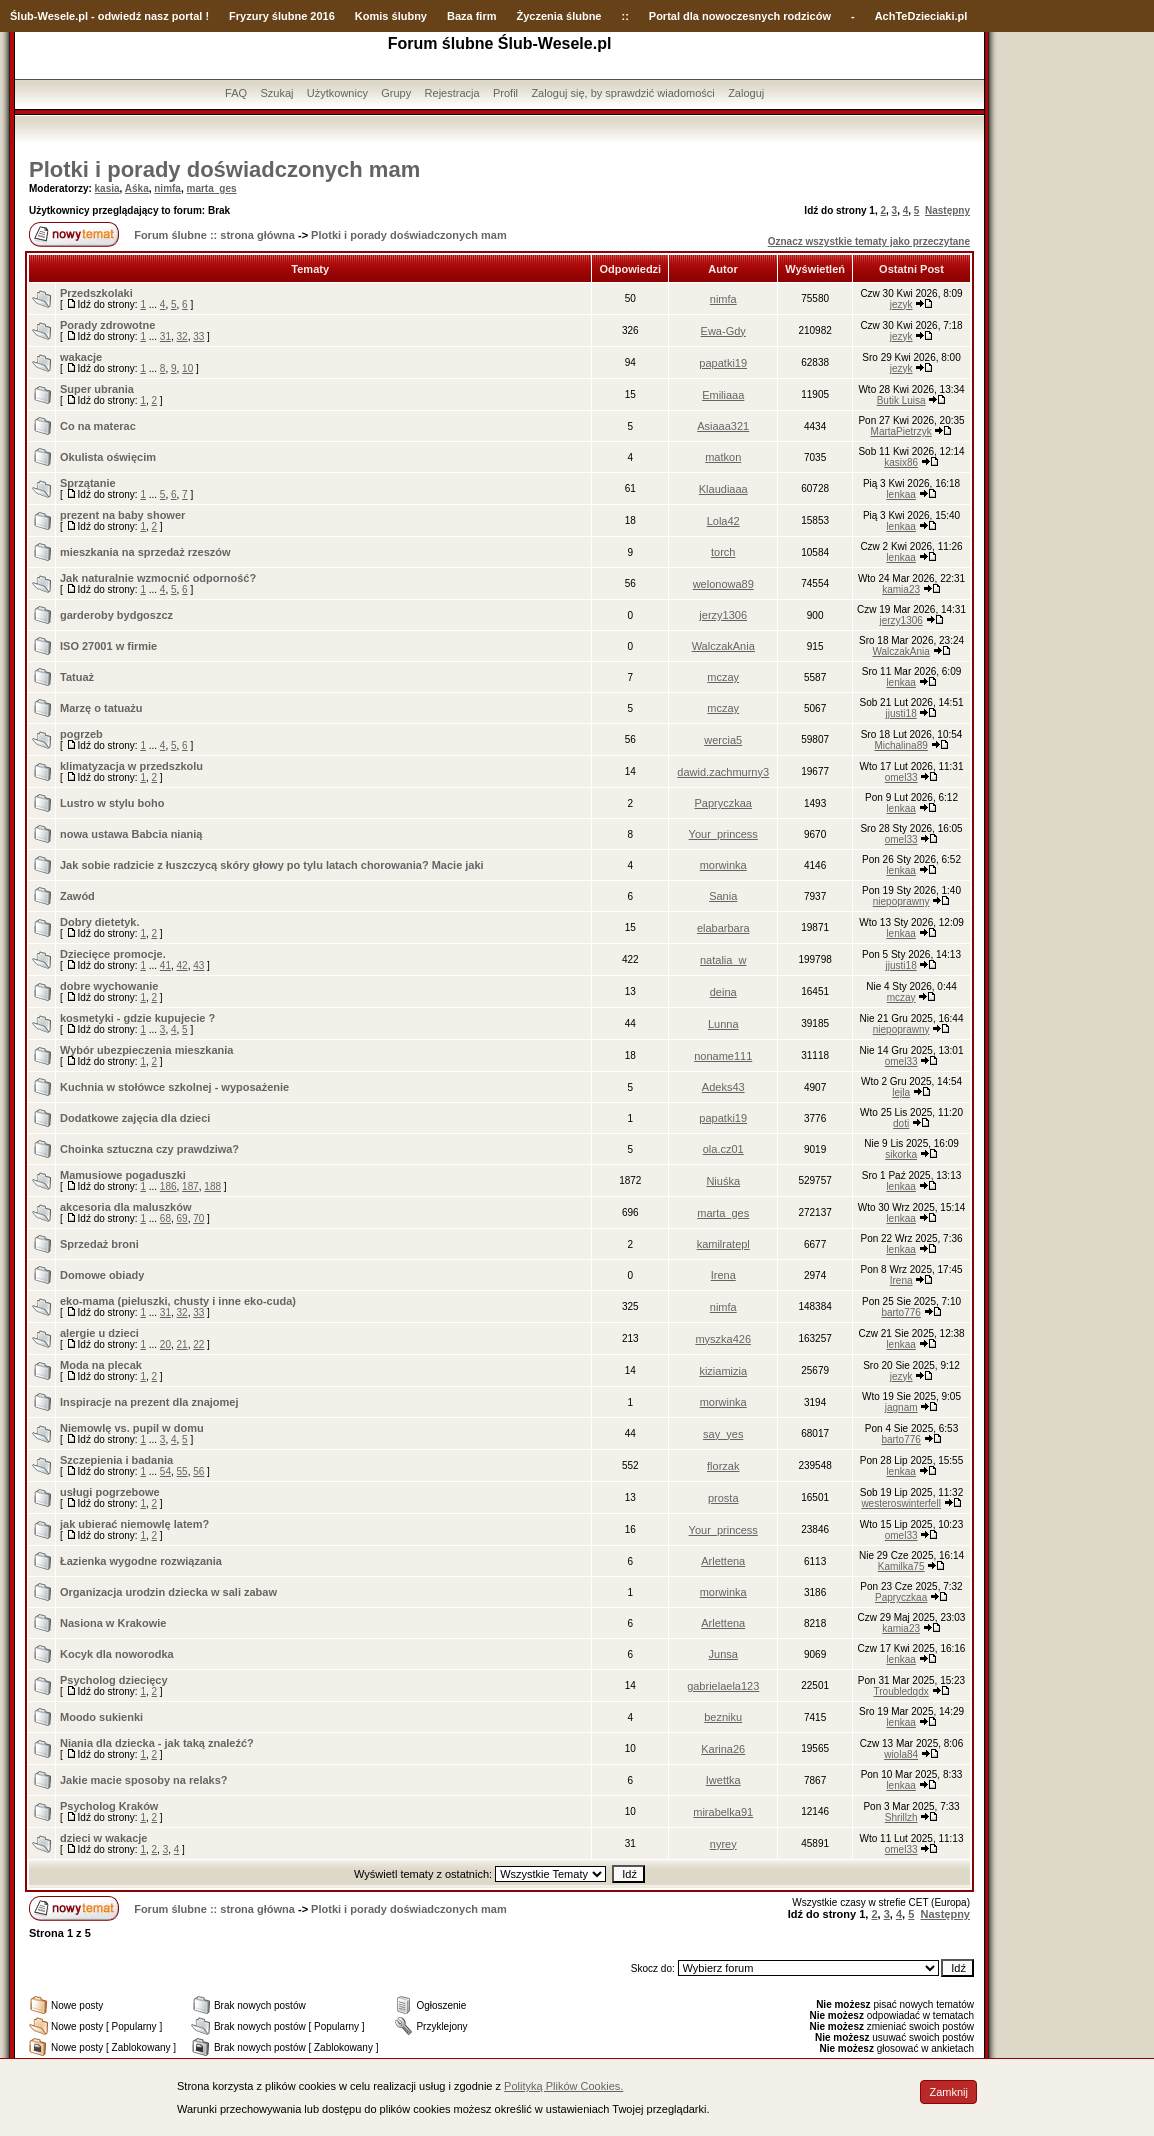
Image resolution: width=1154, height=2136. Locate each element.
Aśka (137, 188)
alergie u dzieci (99, 1333)
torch (723, 552)
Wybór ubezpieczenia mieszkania (146, 1050)
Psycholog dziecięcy (114, 1680)
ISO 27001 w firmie (108, 646)
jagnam (901, 1407)
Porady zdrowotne (107, 325)
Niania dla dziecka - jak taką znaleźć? (157, 1743)
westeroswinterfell (900, 1503)
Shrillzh (901, 1817)
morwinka (723, 865)
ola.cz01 (723, 1149)
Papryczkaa (722, 803)
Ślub (22, 16)
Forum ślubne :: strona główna (214, 235)
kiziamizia (723, 1371)
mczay (723, 677)
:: (624, 16)
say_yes (723, 1434)
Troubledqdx (901, 1691)
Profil (505, 93)
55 (182, 1471)
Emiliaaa (723, 395)
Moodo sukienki (101, 1717)
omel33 (901, 777)
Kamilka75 (901, 1566)
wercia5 (723, 740)
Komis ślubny (391, 16)
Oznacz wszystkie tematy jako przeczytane (869, 241)
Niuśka (723, 1181)
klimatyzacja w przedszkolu (131, 766)
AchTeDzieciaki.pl (921, 16)
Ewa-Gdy (723, 331)
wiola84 (901, 1754)
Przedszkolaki (96, 293)
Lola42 (723, 521)
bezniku (723, 1717)
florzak (723, 1466)
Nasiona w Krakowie (113, 1623)
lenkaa (900, 494)
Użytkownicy (337, 93)
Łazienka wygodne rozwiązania (141, 1561)
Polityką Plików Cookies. (563, 2086)
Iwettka (723, 1780)
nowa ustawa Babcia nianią (131, 834)
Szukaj (276, 93)
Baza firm (472, 16)
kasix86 (901, 462)
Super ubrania (97, 389)
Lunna (723, 1024)
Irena (723, 1275)
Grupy (396, 93)
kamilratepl (723, 1244)
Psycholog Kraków (109, 1806)
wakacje (81, 357)
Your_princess (723, 834)
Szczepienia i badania (116, 1460)
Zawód (77, 896)
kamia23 (901, 589)
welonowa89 (723, 584)
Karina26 (723, 1749)
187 (190, 1186)
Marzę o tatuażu (101, 708)
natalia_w (723, 960)
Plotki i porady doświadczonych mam (224, 169)
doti (901, 1123)
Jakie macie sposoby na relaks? (144, 1780)
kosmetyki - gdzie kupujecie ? (137, 1018)
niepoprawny (901, 901)
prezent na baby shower (122, 515)
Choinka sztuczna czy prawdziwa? (149, 1149)
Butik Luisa (901, 400)
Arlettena (723, 1561)
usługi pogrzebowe (110, 1492)
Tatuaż (77, 677)
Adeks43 (723, 1087)
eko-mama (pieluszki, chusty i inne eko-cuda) (178, 1301)
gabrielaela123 (723, 1686)
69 (182, 1218)
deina (723, 992)
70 (198, 1218)
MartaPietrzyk (901, 431)
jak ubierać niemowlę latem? (134, 1524)
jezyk (901, 304)
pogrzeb (81, 734)
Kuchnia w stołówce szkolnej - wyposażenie (174, 1087)
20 (165, 1344)
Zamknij (948, 2092)
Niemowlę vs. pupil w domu (132, 1428)
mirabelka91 (723, 1812)
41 (165, 965)
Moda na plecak (101, 1365)
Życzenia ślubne (559, 16)
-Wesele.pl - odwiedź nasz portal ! (121, 16)
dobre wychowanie (109, 986)
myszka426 (723, 1339)
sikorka (901, 1154)
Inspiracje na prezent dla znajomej (149, 1402)
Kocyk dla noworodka (117, 1654)
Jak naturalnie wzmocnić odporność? (158, 578)
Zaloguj (746, 93)
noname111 (723, 1056)
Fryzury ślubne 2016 (282, 16)
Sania (723, 896)
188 (212, 1186)
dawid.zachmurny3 (723, 772)
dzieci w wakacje (103, 1838)
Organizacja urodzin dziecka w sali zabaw (168, 1592)
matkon (723, 457)
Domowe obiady (102, 1275)
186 (168, 1186)
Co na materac (98, 426)
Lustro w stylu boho (112, 803)
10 (187, 368)
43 (198, 965)
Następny (947, 210)
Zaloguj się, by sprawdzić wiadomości (622, 93)
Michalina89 (900, 745)
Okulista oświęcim (108, 457)
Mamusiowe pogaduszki (123, 1175)
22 (198, 1344)
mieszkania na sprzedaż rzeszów (145, 552)
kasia (107, 188)
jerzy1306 (723, 615)
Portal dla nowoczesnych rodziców (740, 16)
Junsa (723, 1654)
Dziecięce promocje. (113, 954)
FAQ (236, 93)
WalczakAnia (723, 646)
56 (198, 1471)
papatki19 (723, 363)
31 (165, 336)
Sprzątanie (88, 483)
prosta (723, 1498)
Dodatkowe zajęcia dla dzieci (135, 1118)
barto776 (900, 1312)
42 (182, 965)
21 (182, 1344)
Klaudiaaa (723, 489)
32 (182, 336)
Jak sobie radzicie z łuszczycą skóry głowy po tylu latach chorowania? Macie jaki (272, 865)
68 (165, 1218)
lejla (901, 1092)
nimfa (167, 188)
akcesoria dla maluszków (125, 1207)
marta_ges (211, 188)
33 (198, 336)
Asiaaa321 (723, 426)
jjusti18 (901, 713)
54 (165, 1471)
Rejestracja (452, 93)
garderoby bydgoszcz (116, 615)
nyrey (723, 1844)
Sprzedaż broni (99, 1244)
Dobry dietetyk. (99, 922)
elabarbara (723, 928)
